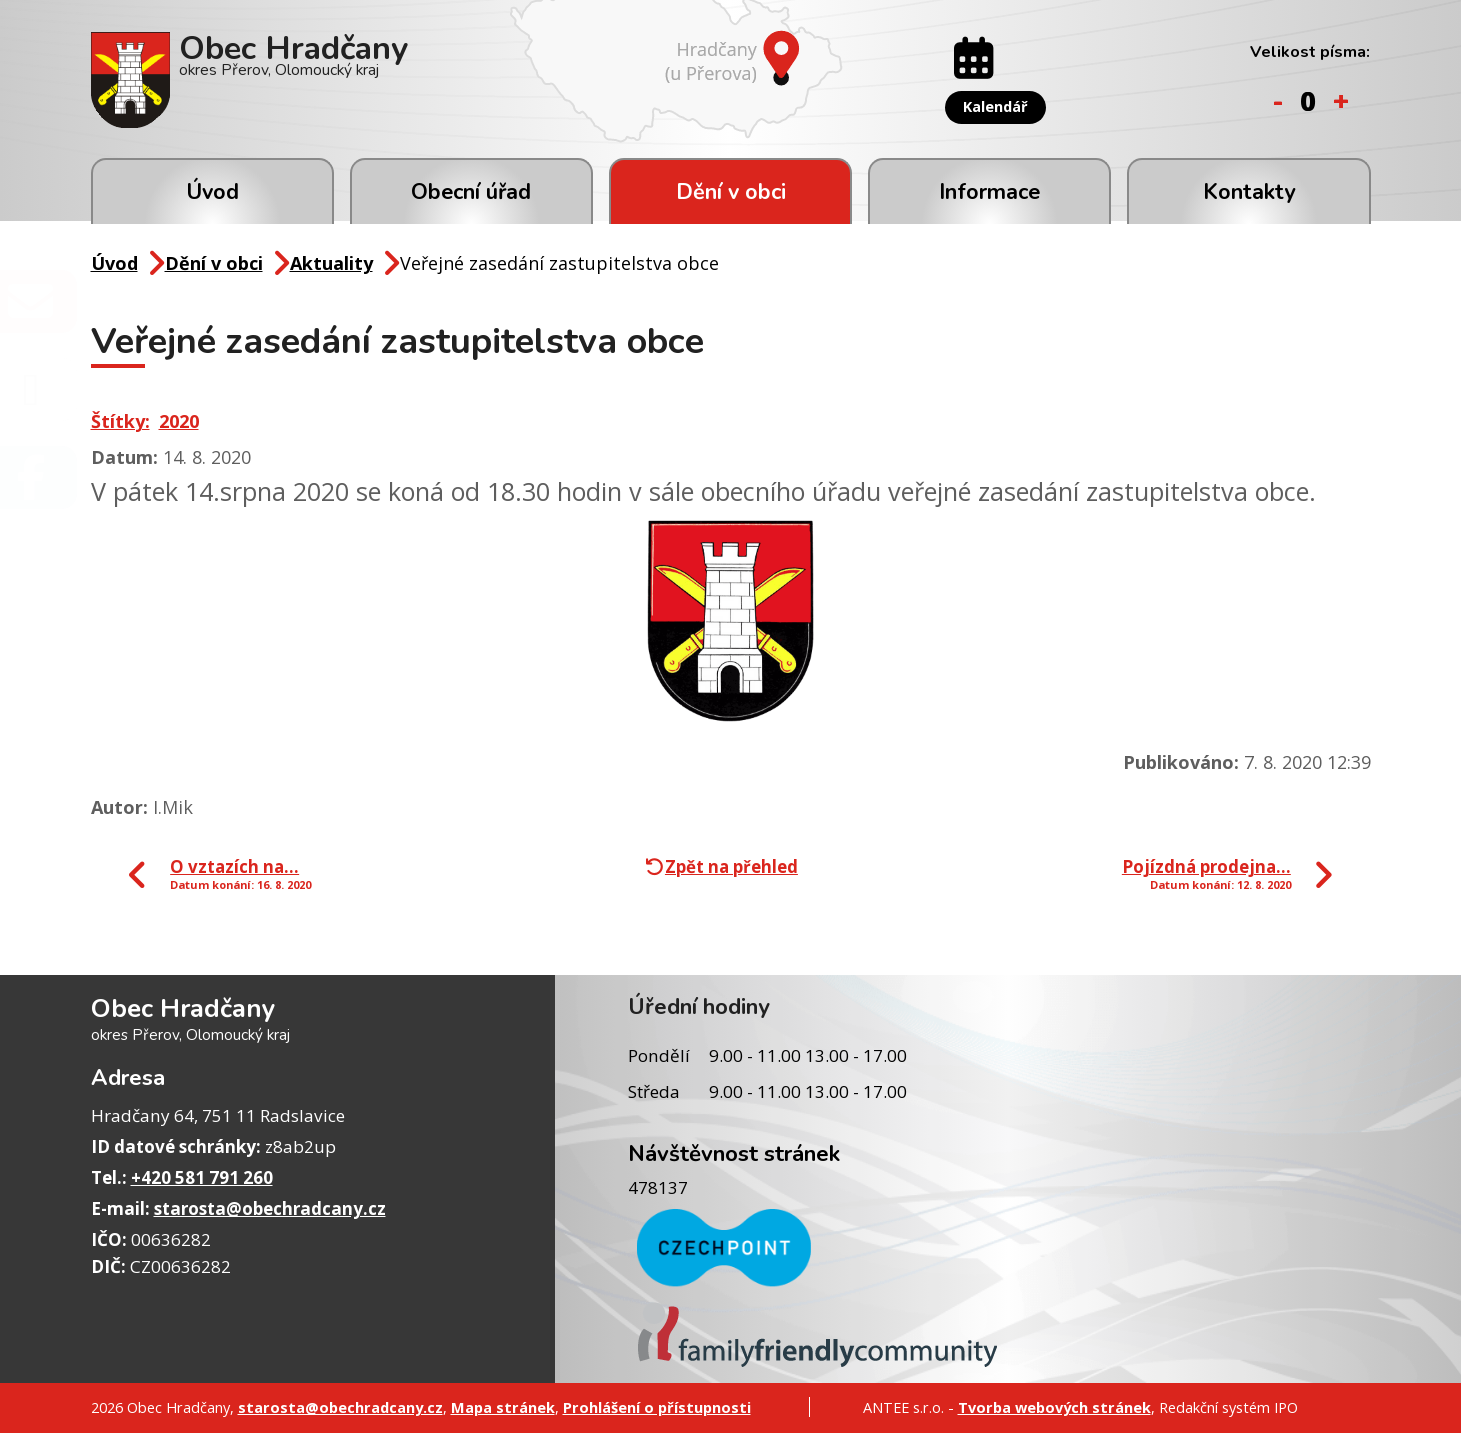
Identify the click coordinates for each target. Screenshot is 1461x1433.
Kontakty (1249, 192)
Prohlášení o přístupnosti (657, 1407)
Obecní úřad (471, 192)
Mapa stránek (503, 1407)
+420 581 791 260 (202, 1177)
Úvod (212, 192)
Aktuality (331, 263)
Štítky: (120, 421)
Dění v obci (731, 192)
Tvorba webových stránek (1054, 1407)
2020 (179, 421)
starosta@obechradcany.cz (270, 1208)
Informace (989, 192)
